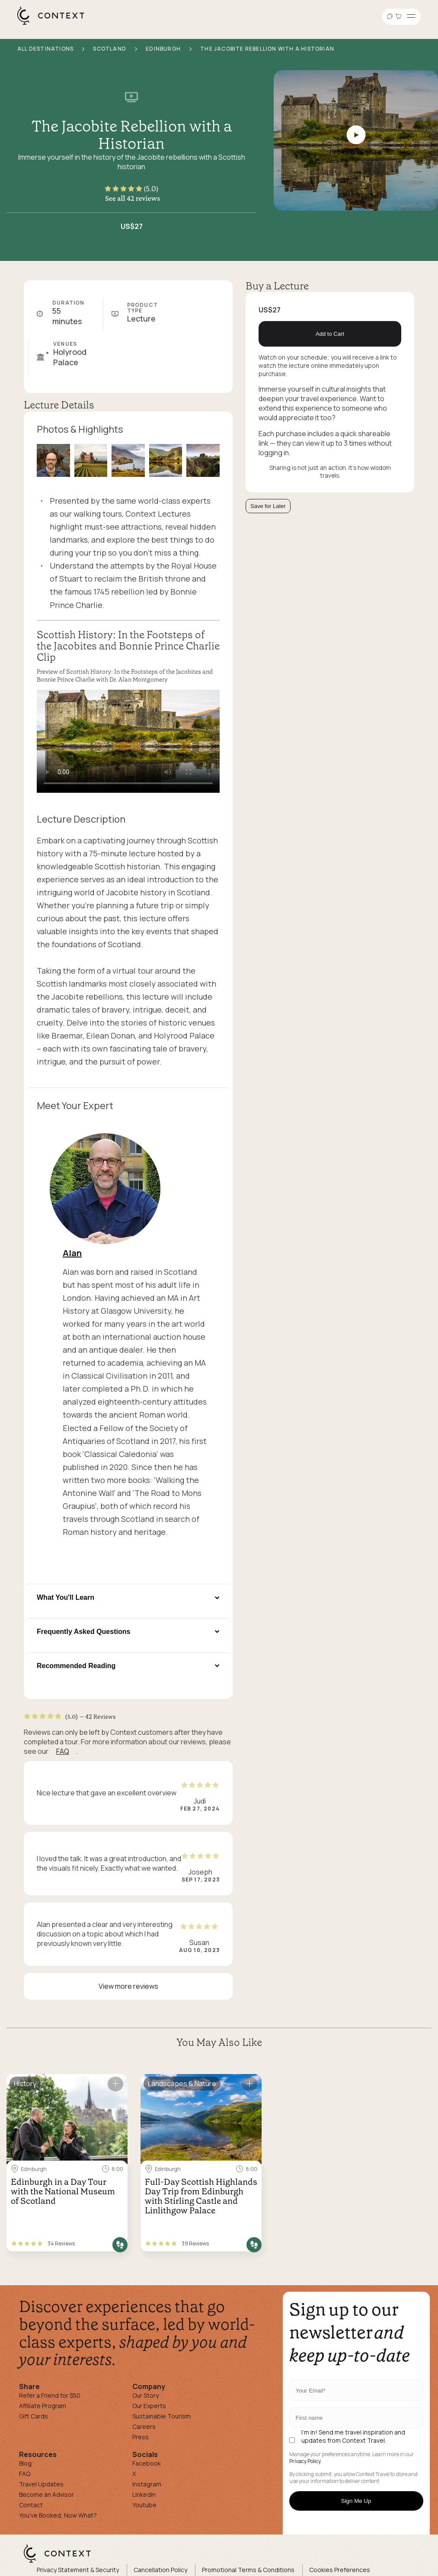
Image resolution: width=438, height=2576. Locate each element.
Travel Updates (41, 2484)
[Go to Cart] (399, 17)
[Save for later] (115, 2084)
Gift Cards (33, 2416)
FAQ (62, 1751)
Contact (31, 2505)
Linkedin (144, 2494)
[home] (55, 24)
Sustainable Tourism (161, 2416)
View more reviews (128, 1986)
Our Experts (149, 2406)
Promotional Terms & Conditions (248, 2570)
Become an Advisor (46, 2494)
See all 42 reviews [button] (132, 198)
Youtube (144, 2505)
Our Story (145, 2395)
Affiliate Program (42, 2406)
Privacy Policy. (305, 2461)
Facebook (146, 2463)
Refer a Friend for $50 (49, 2395)
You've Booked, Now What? (58, 2515)
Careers (144, 2426)
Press (140, 2437)
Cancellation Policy (160, 2570)
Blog (25, 2463)
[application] (128, 741)
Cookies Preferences (339, 2570)
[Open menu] (411, 17)
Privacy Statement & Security (78, 2570)
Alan (72, 1253)
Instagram (146, 2484)
